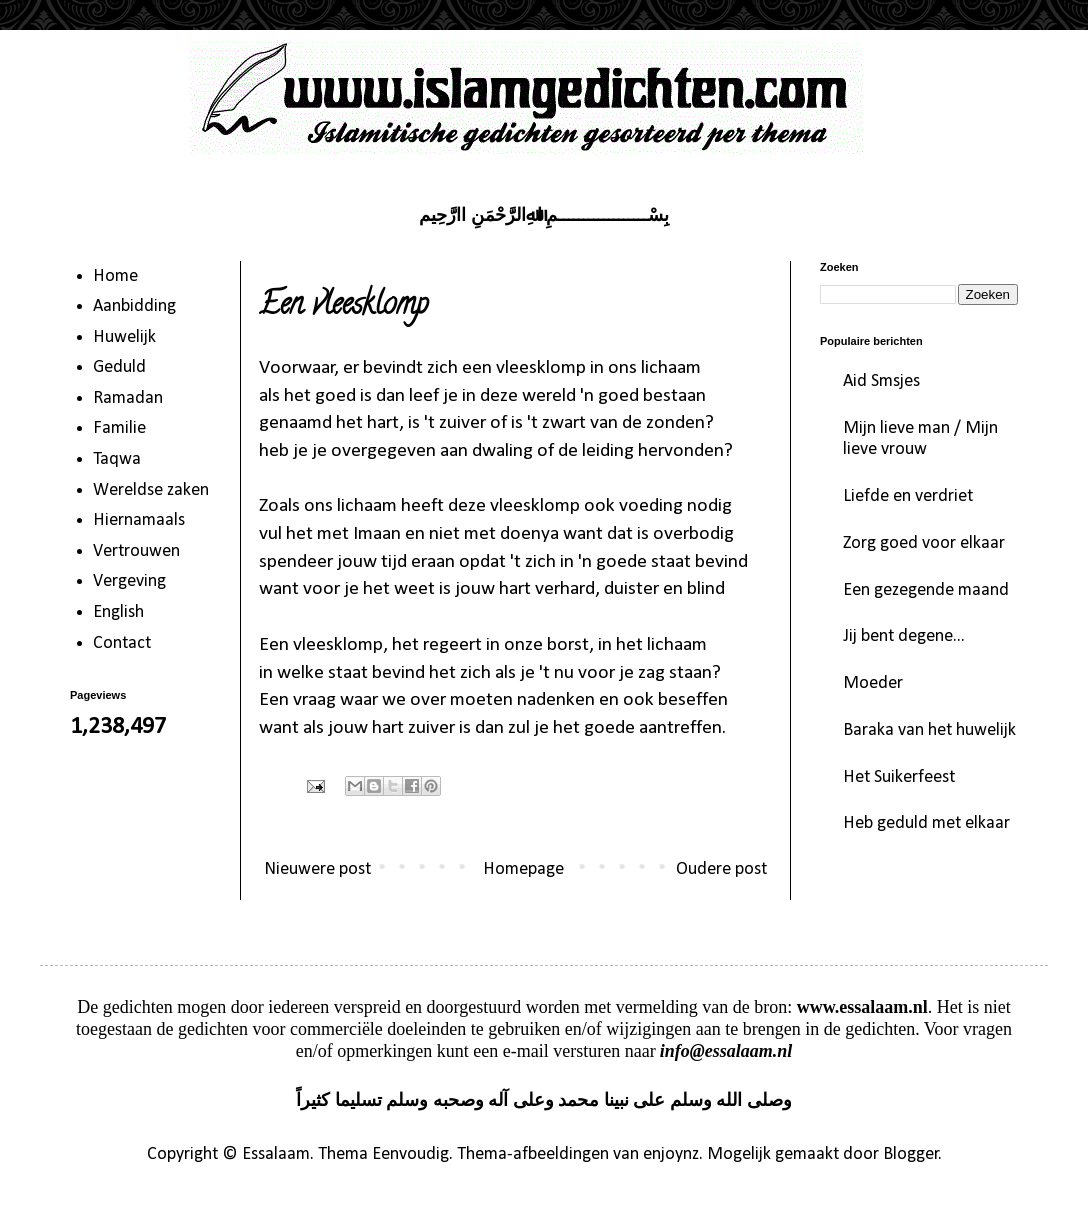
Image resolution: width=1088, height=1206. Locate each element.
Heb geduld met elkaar (926, 823)
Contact (122, 643)
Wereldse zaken (151, 490)
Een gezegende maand (926, 590)
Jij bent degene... (904, 636)
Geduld (119, 367)
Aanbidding (134, 306)
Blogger (911, 1154)
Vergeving (129, 581)
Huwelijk (124, 337)
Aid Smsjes (881, 381)
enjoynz (671, 1154)
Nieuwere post (317, 869)
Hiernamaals (139, 520)
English (118, 612)
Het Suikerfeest (899, 777)
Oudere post (721, 869)
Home (115, 276)
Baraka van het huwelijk (929, 730)
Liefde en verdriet (908, 496)
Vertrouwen (136, 551)
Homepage (523, 869)
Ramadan (128, 398)
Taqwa (117, 459)
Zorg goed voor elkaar (924, 543)
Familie (119, 428)
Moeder (873, 683)
